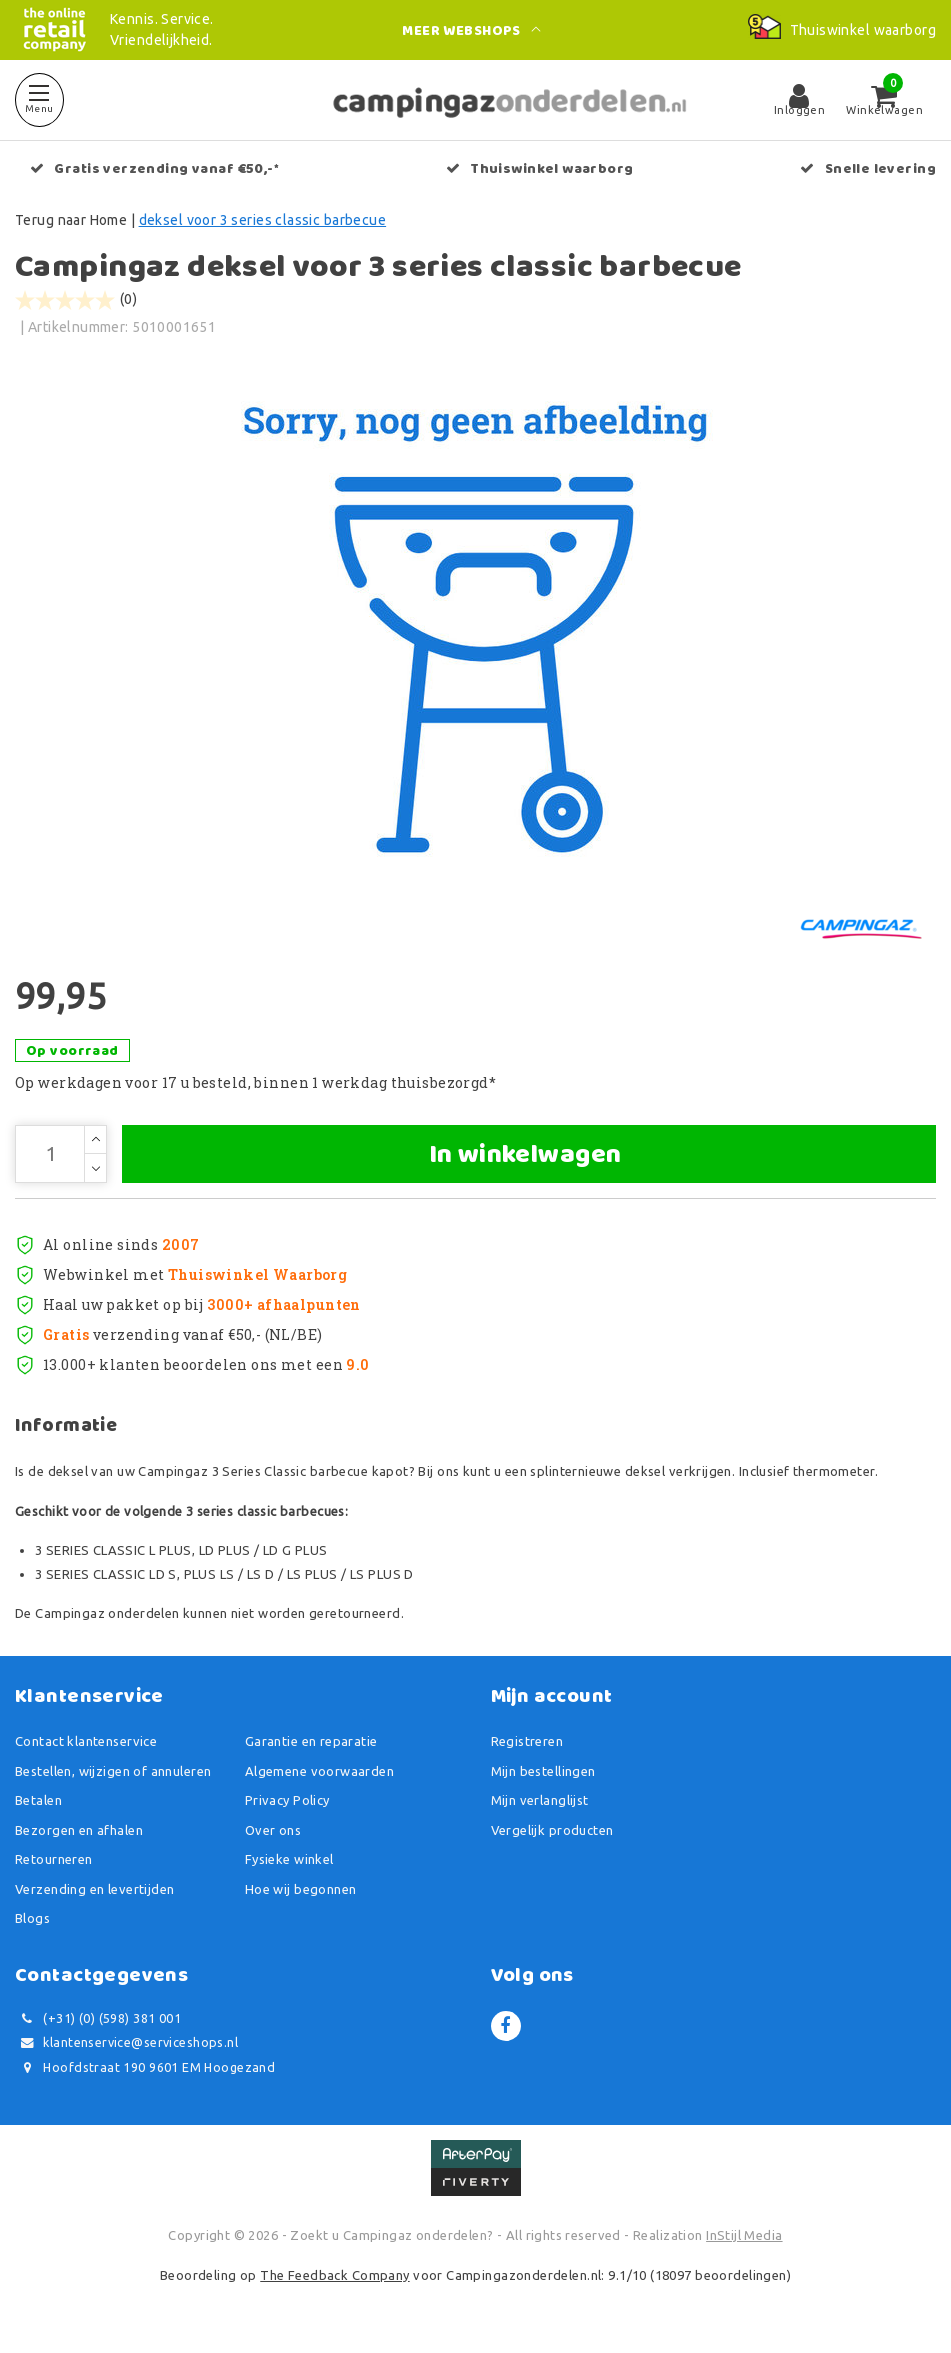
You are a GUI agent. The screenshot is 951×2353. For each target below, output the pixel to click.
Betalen (38, 1803)
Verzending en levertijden (95, 1891)
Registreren (527, 1744)
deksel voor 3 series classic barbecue (263, 220)
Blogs (32, 1921)
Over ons (273, 1832)
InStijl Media (744, 2238)
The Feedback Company (334, 2277)
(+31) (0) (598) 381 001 (98, 2020)
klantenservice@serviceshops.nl (126, 2045)
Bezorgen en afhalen (79, 1832)
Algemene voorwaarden (319, 1773)
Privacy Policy (287, 1803)
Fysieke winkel (289, 1862)
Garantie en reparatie (311, 1744)
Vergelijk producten (552, 1832)
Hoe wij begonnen (301, 1891)
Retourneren (54, 1862)
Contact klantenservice (86, 1744)
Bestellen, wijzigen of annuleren (113, 1773)
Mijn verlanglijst (540, 1803)
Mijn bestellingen (543, 1773)
